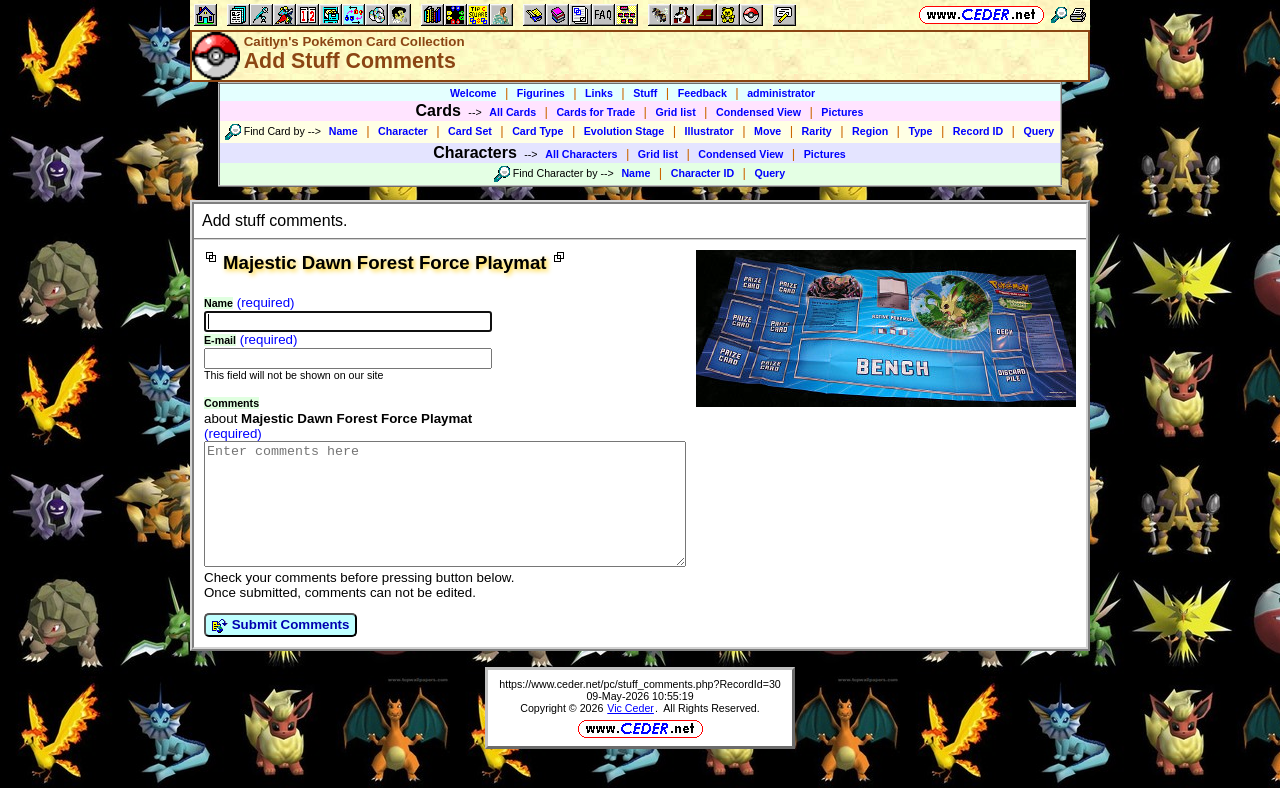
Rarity (817, 131)
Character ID (702, 173)
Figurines (541, 93)
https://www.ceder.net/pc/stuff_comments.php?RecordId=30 (639, 708)
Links (599, 93)
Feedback (702, 93)
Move (767, 131)
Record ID (978, 131)
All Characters (581, 154)
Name (343, 131)
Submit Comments (280, 649)
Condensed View (758, 112)
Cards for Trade (595, 112)
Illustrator (709, 131)
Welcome (473, 93)
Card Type (537, 131)
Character (403, 131)
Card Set (470, 131)
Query (1038, 131)
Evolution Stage (624, 131)
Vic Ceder (630, 732)
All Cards (512, 112)
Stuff (645, 93)
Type (920, 131)
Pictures (842, 112)
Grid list (675, 112)
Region (870, 131)
